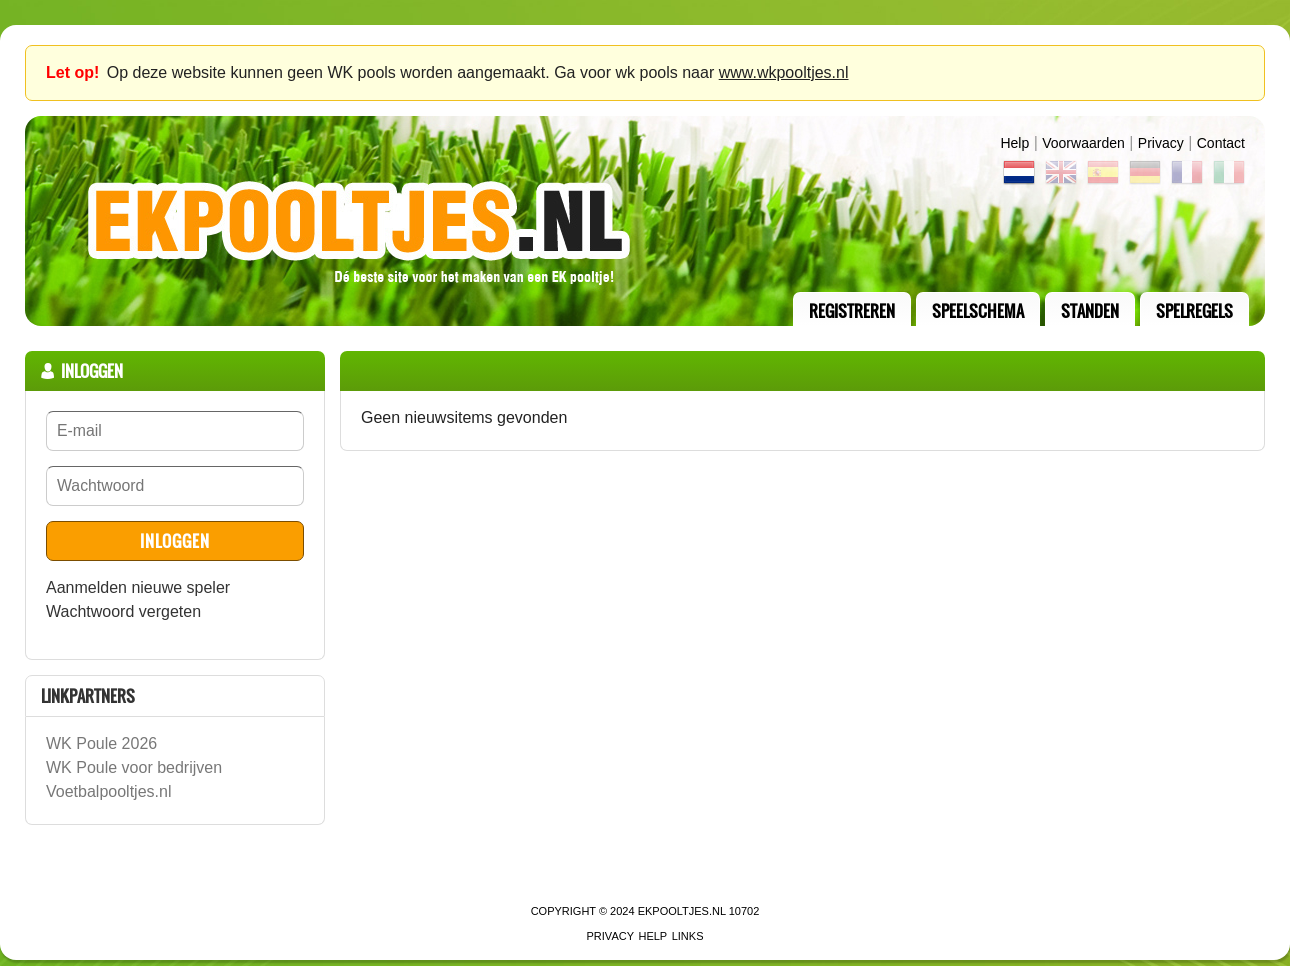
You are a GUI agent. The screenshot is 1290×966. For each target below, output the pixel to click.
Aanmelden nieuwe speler (138, 587)
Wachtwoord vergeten (123, 611)
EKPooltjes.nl (682, 911)
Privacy (1161, 143)
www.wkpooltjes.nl (784, 72)
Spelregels (1194, 311)
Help (1014, 143)
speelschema (978, 311)
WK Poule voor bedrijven (134, 767)
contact (1221, 143)
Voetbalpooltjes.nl (108, 791)
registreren (852, 311)
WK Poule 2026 (101, 743)
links (688, 936)
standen (1090, 311)
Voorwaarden (1083, 143)
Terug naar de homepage (645, 221)
